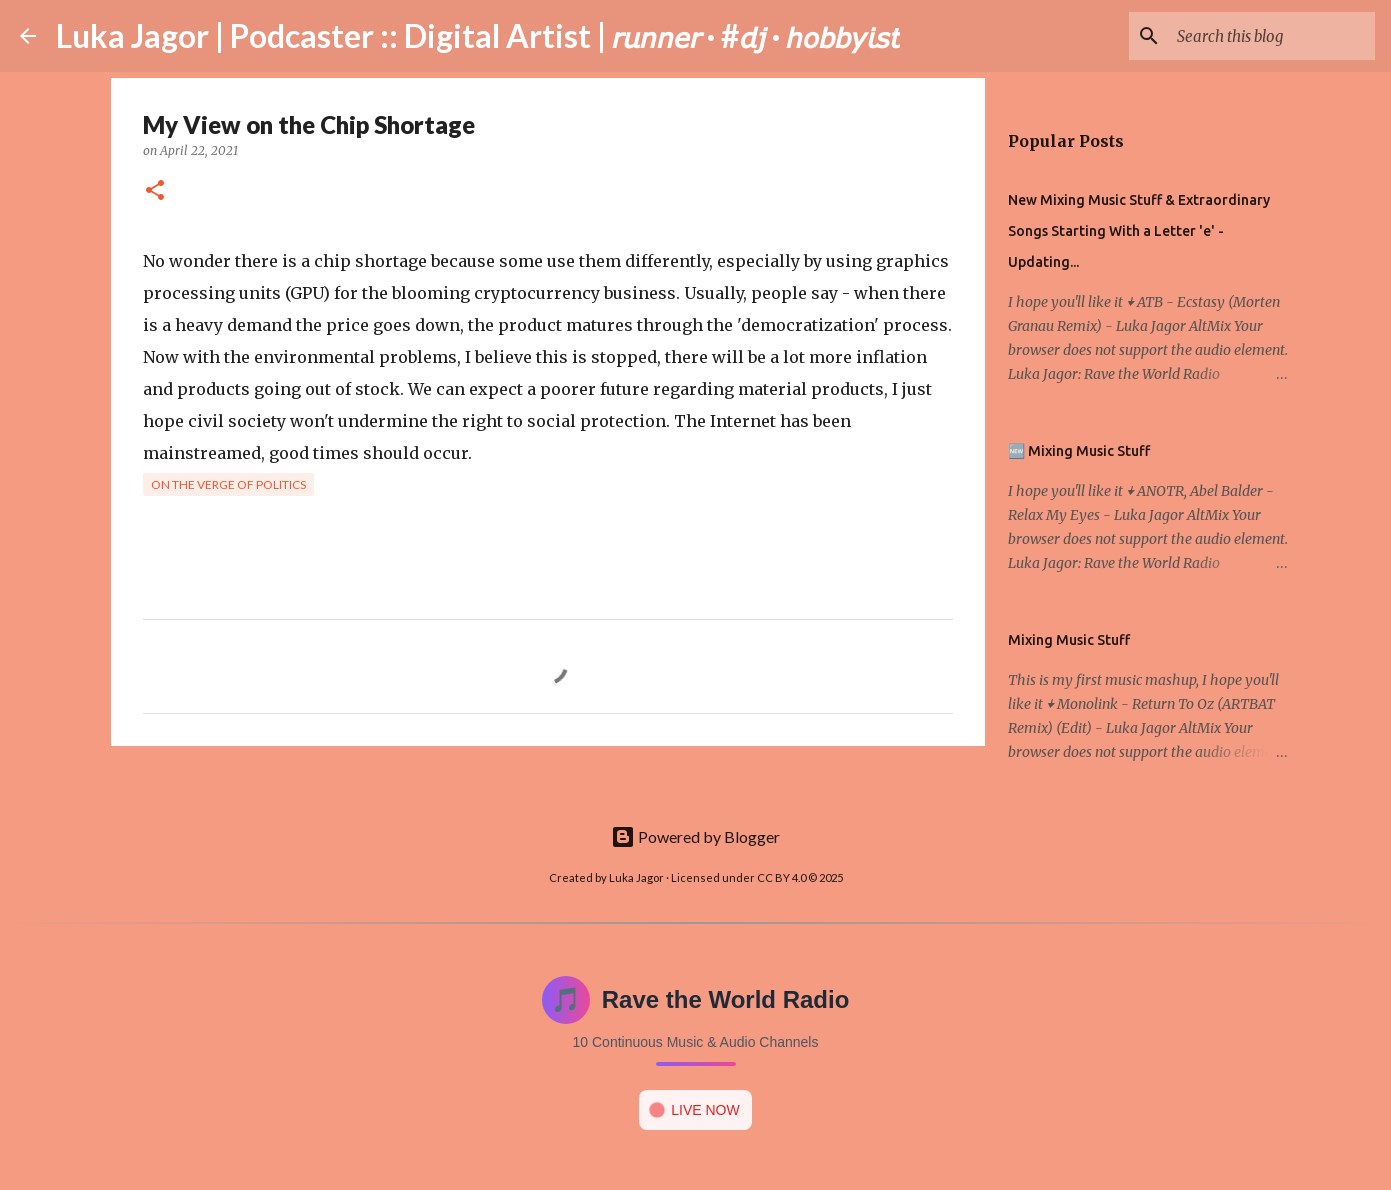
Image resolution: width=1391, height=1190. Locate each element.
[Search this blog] (1270, 36)
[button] (155, 191)
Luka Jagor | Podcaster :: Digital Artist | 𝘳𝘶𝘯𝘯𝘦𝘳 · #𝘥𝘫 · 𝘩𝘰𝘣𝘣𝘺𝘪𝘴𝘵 (478, 35)
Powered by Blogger (695, 836)
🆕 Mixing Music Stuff (1079, 451)
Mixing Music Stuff (1069, 640)
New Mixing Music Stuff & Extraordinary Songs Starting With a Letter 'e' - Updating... (1139, 231)
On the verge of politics (228, 484)
